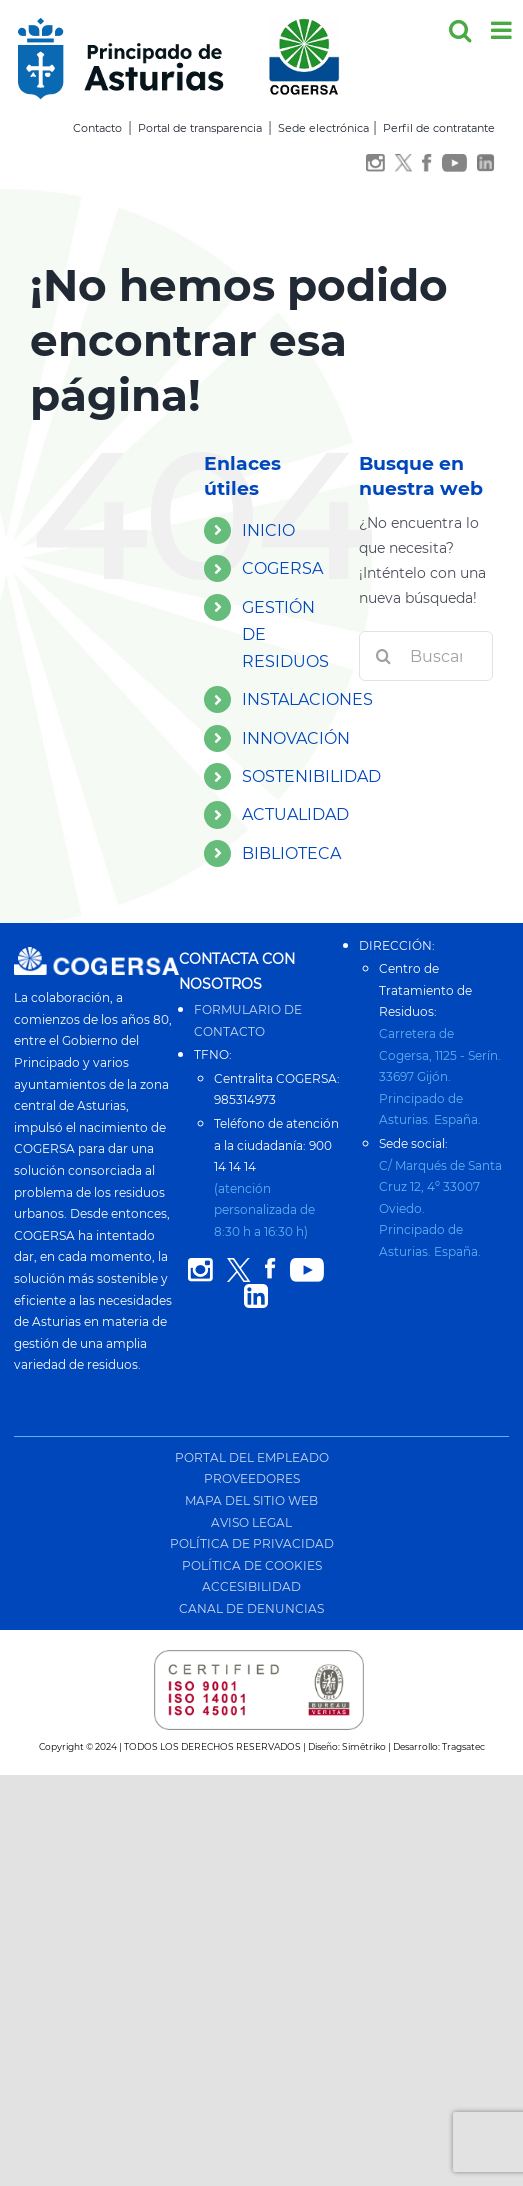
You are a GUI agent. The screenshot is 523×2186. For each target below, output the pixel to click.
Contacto (97, 128)
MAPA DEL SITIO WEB (251, 1500)
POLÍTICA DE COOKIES (252, 1565)
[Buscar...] (426, 656)
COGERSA (282, 568)
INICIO (268, 530)
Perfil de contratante (439, 128)
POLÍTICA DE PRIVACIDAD (252, 1543)
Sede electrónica (323, 128)
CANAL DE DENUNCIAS (251, 1608)
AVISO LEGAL (251, 1522)
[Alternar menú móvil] (503, 30)
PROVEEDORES (252, 1478)
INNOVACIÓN (296, 738)
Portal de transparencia (200, 128)
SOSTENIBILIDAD (311, 776)
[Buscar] (384, 656)
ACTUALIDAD (295, 814)
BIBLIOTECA (291, 853)
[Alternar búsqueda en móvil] (460, 30)
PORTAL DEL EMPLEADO (252, 1457)
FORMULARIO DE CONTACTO (248, 1020)
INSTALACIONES (307, 699)
